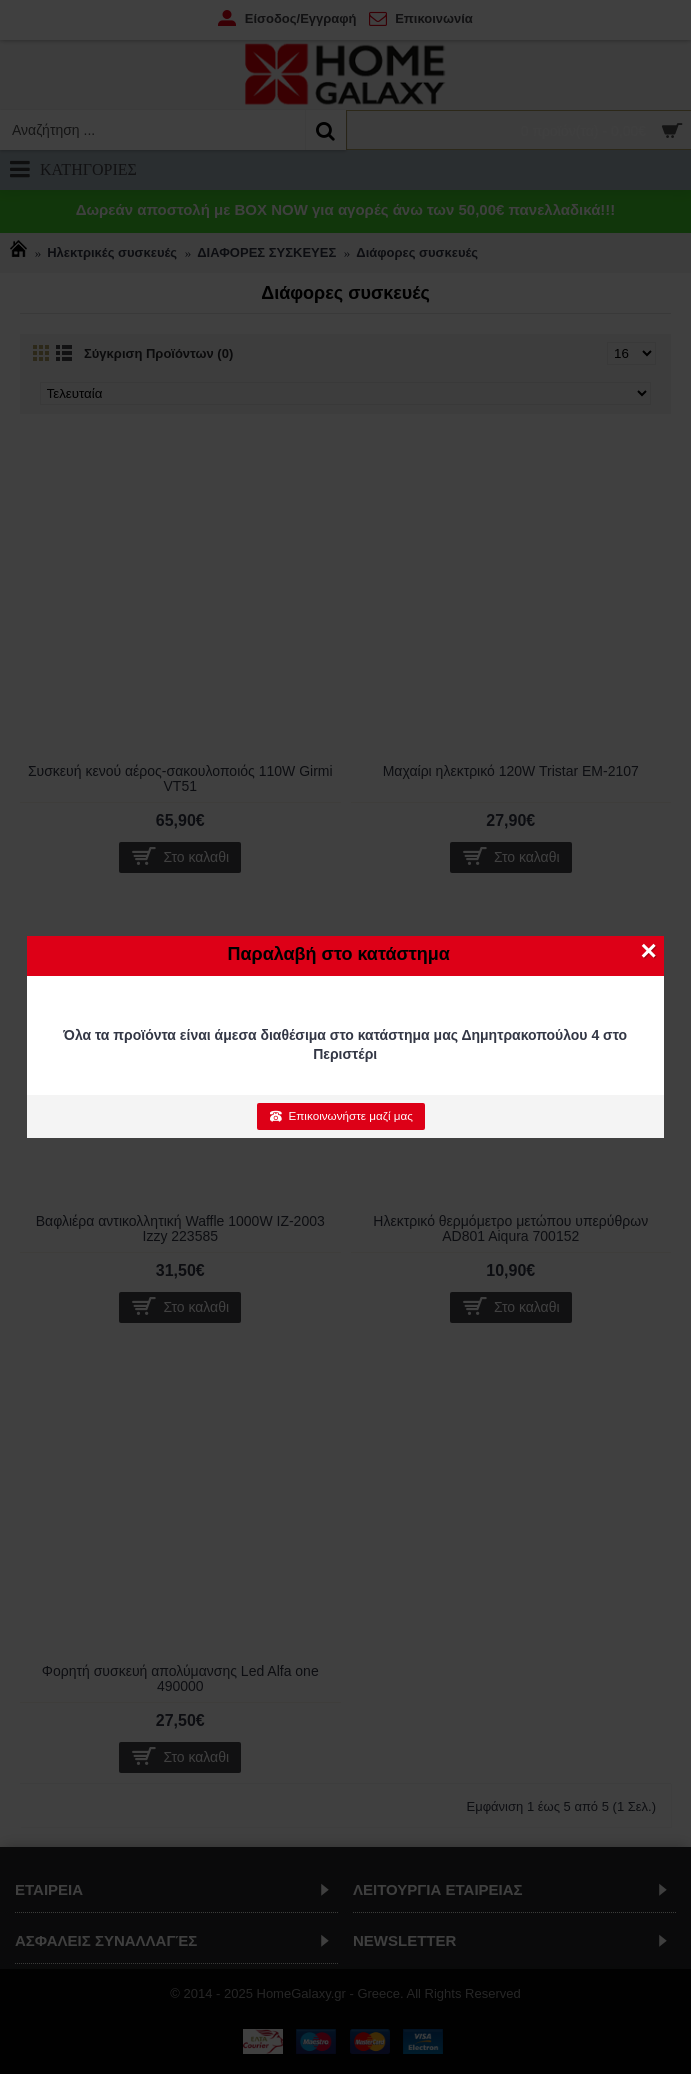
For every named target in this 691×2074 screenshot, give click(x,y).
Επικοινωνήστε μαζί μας (340, 1116)
